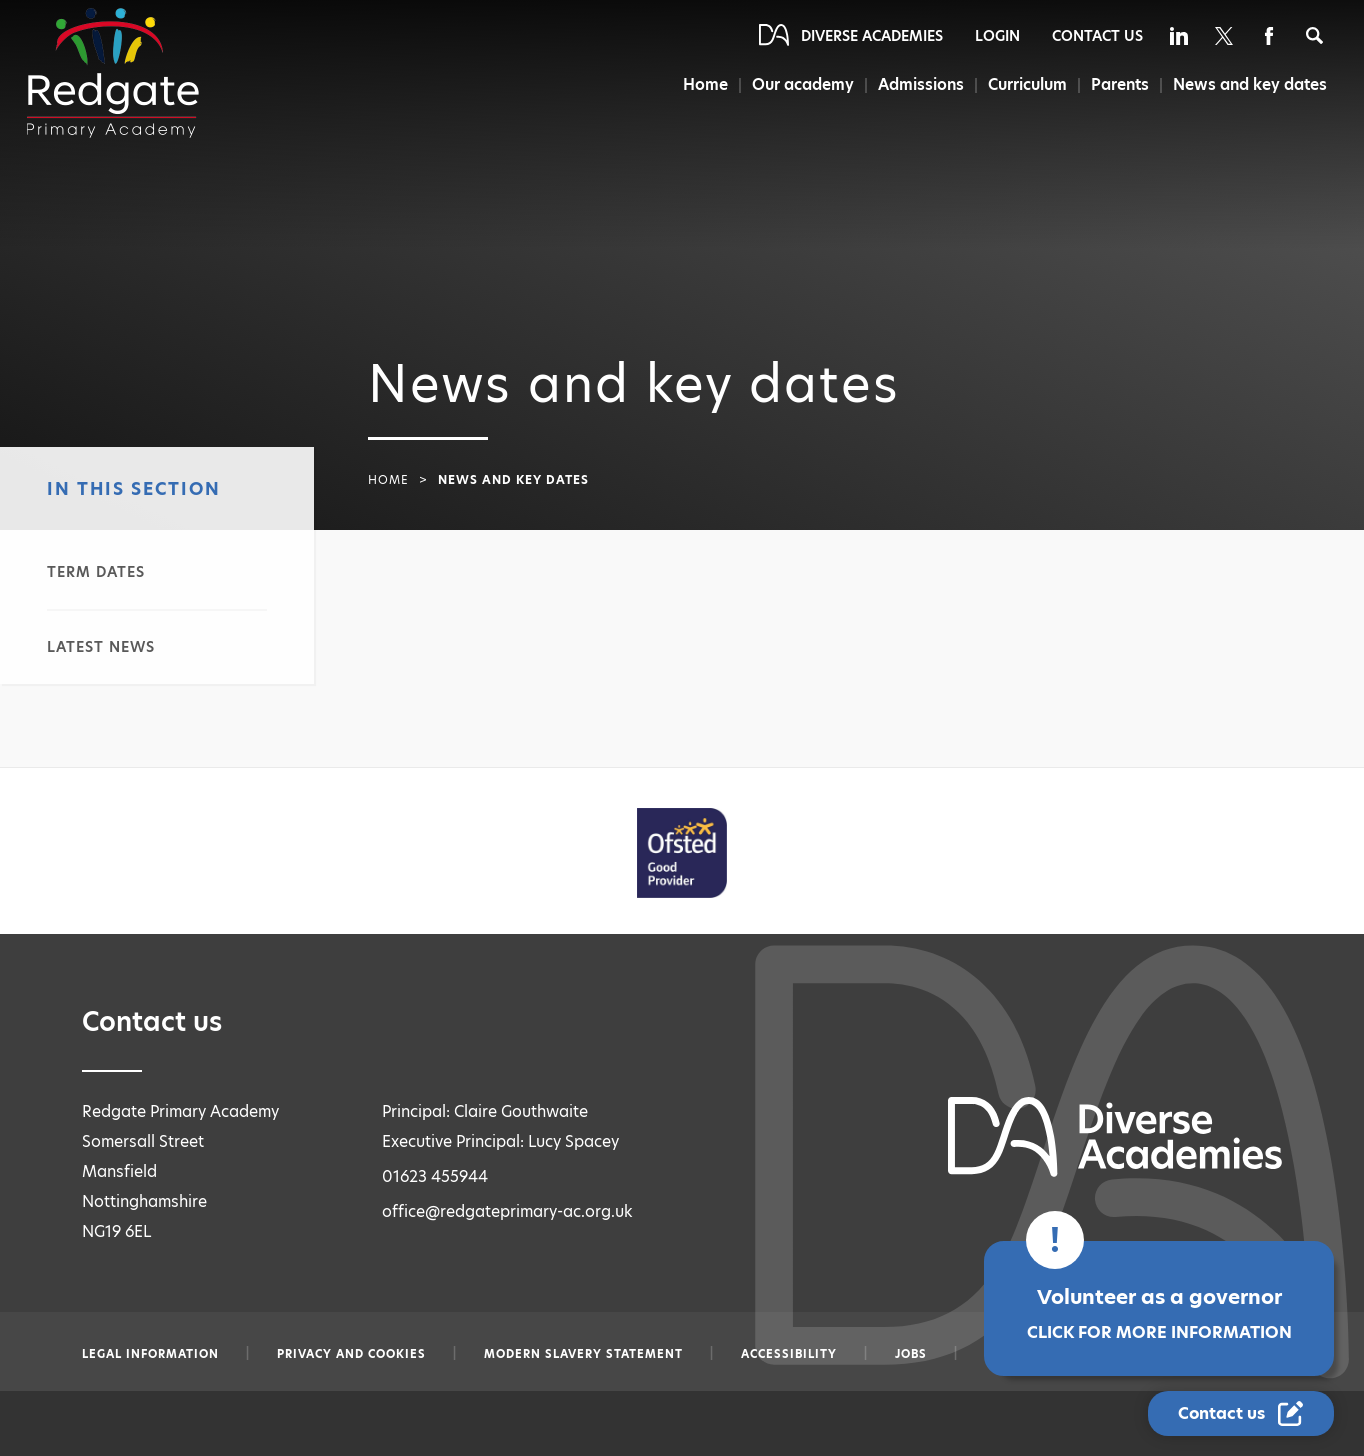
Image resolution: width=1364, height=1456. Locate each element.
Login (997, 36)
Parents (1119, 84)
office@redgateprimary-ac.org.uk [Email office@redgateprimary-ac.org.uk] (507, 1211)
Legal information (150, 1354)
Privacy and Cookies (351, 1354)
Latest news (101, 647)
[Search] (1314, 35)
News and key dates (1250, 84)
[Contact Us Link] (1241, 1413)
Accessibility (789, 1354)
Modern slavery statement (583, 1354)
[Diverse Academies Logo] (113, 73)
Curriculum (1025, 84)
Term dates (96, 572)
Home (699, 84)
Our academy (798, 84)
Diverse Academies (872, 36)
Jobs (911, 1354)
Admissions (918, 84)
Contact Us (1097, 36)
